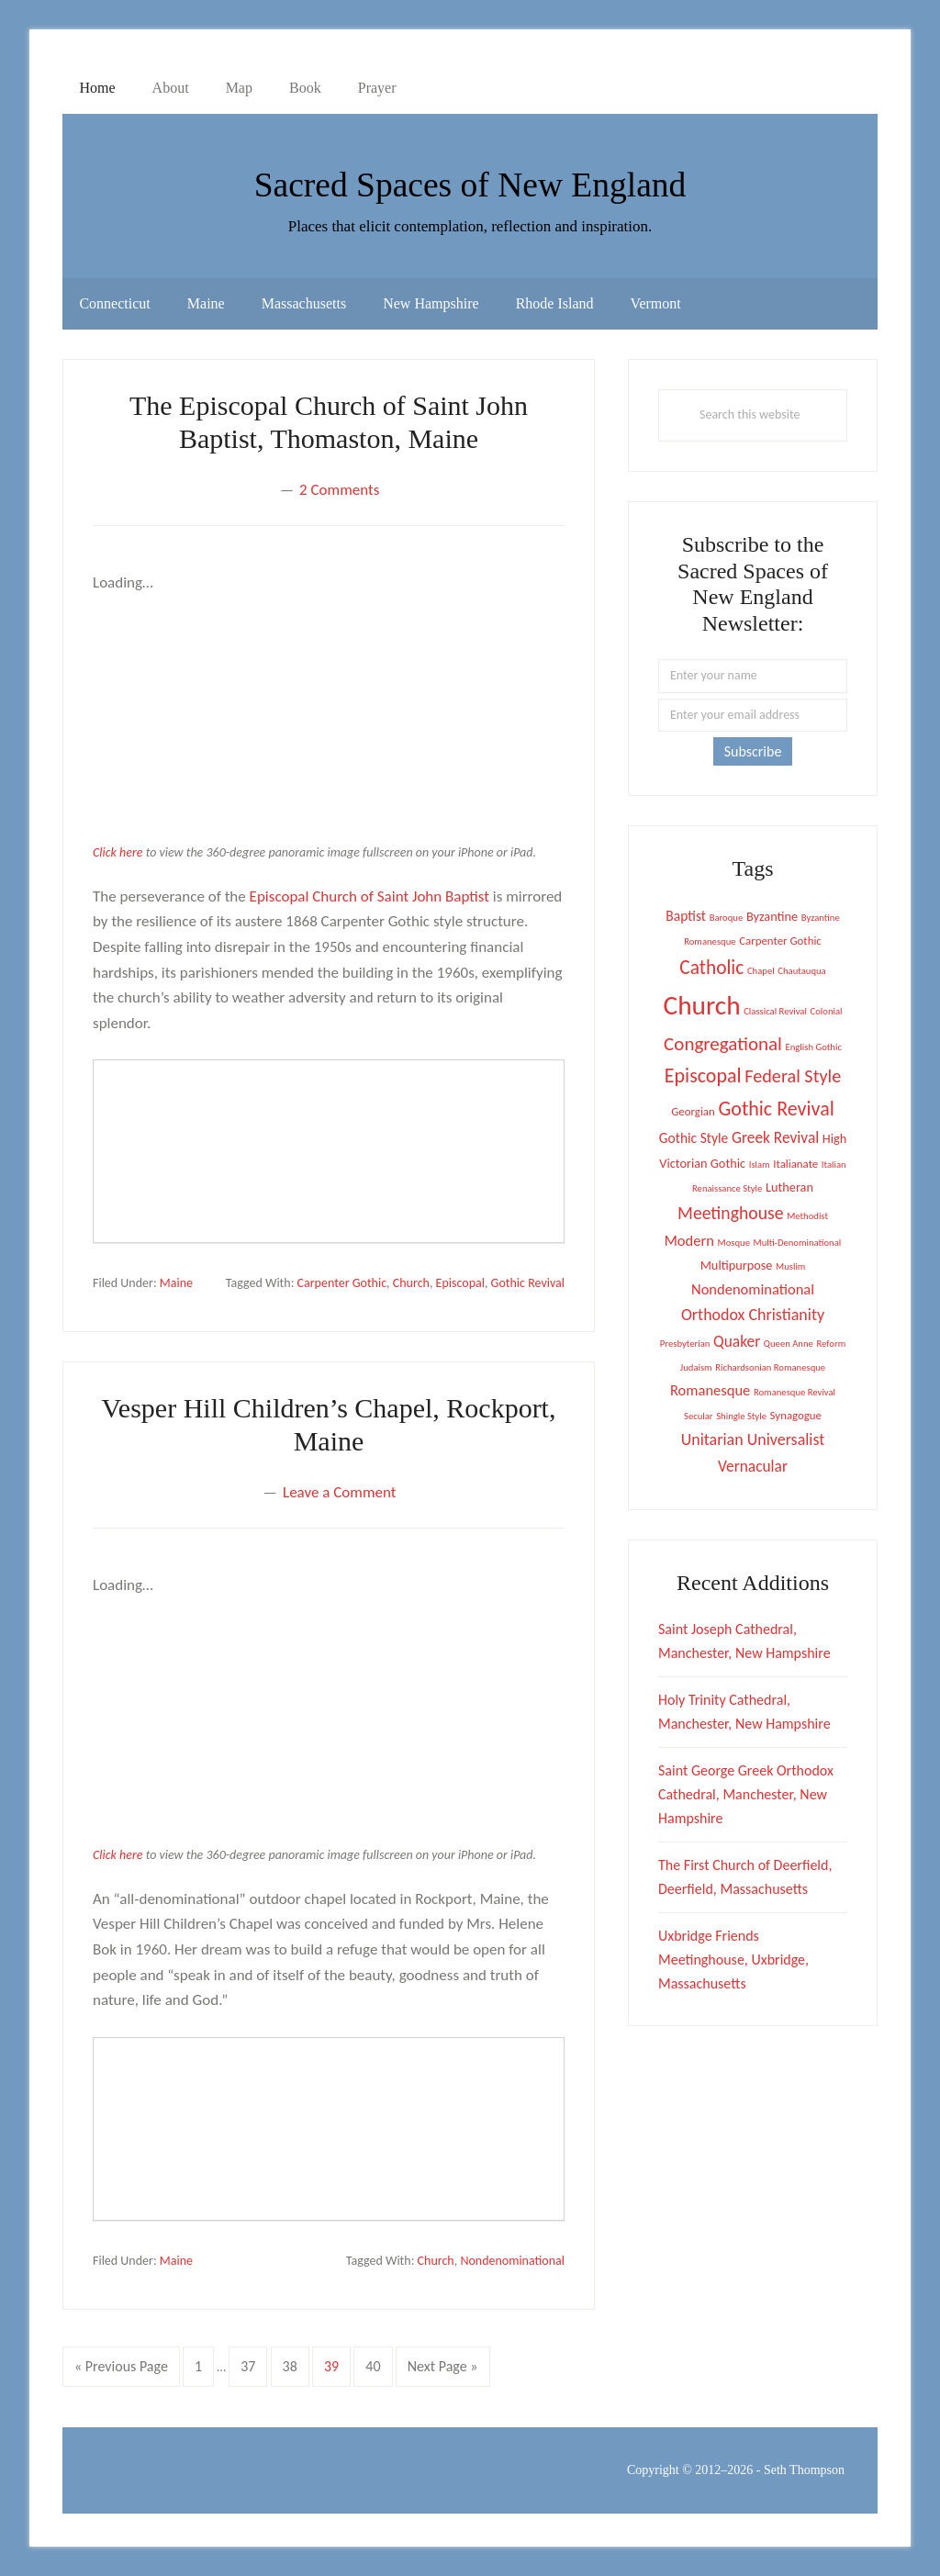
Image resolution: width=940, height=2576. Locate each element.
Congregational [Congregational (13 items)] (723, 1044)
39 (337, 2364)
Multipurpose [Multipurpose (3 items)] (736, 1265)
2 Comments (339, 489)
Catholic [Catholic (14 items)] (711, 968)
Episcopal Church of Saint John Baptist (369, 896)
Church (411, 1283)
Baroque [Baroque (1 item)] (727, 918)
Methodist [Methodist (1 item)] (807, 1216)
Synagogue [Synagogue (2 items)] (796, 1415)
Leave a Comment (339, 1492)
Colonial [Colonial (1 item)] (827, 1011)
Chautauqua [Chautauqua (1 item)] (801, 971)
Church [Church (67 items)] (702, 1005)
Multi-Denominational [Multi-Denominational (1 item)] (798, 1243)
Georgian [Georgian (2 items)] (693, 1111)
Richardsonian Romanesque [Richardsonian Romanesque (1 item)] (770, 1367)
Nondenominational (512, 2260)
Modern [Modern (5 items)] (689, 1240)
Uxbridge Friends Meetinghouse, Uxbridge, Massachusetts (733, 1959)
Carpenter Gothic (342, 1283)
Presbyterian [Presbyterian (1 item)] (685, 1344)
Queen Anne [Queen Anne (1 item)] (788, 1344)
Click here (117, 852)
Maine (176, 1283)
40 (378, 2364)
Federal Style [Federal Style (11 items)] (792, 1076)
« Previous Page (121, 2370)
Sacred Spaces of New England (470, 181)
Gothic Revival (528, 1283)
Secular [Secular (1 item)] (698, 1416)
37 (253, 2364)
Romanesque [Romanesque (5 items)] (710, 1390)
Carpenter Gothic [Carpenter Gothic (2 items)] (780, 940)
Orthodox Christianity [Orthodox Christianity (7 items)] (752, 1315)
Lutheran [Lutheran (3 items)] (789, 1187)
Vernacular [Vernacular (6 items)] (753, 1466)
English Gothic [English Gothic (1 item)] (814, 1047)
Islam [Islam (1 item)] (759, 1164)
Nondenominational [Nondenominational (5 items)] (752, 1289)
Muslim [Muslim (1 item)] (790, 1266)
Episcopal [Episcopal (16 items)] (703, 1075)
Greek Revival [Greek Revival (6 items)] (775, 1137)
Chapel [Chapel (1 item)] (761, 971)
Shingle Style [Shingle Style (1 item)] (741, 1416)
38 (295, 2364)
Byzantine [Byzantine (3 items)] (772, 916)
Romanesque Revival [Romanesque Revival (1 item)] (794, 1392)
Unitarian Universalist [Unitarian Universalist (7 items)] (753, 1439)
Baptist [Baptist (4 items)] (686, 915)
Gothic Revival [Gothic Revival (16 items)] (776, 1108)
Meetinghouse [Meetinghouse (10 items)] (730, 1213)
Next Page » (442, 2370)
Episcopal (460, 1283)
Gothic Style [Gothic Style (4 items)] (694, 1138)
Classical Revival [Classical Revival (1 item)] (775, 1011)
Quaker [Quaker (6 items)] (736, 1341)
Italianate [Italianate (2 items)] (795, 1163)
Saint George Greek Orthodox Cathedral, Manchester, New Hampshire (746, 1794)
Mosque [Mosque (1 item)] (734, 1243)
